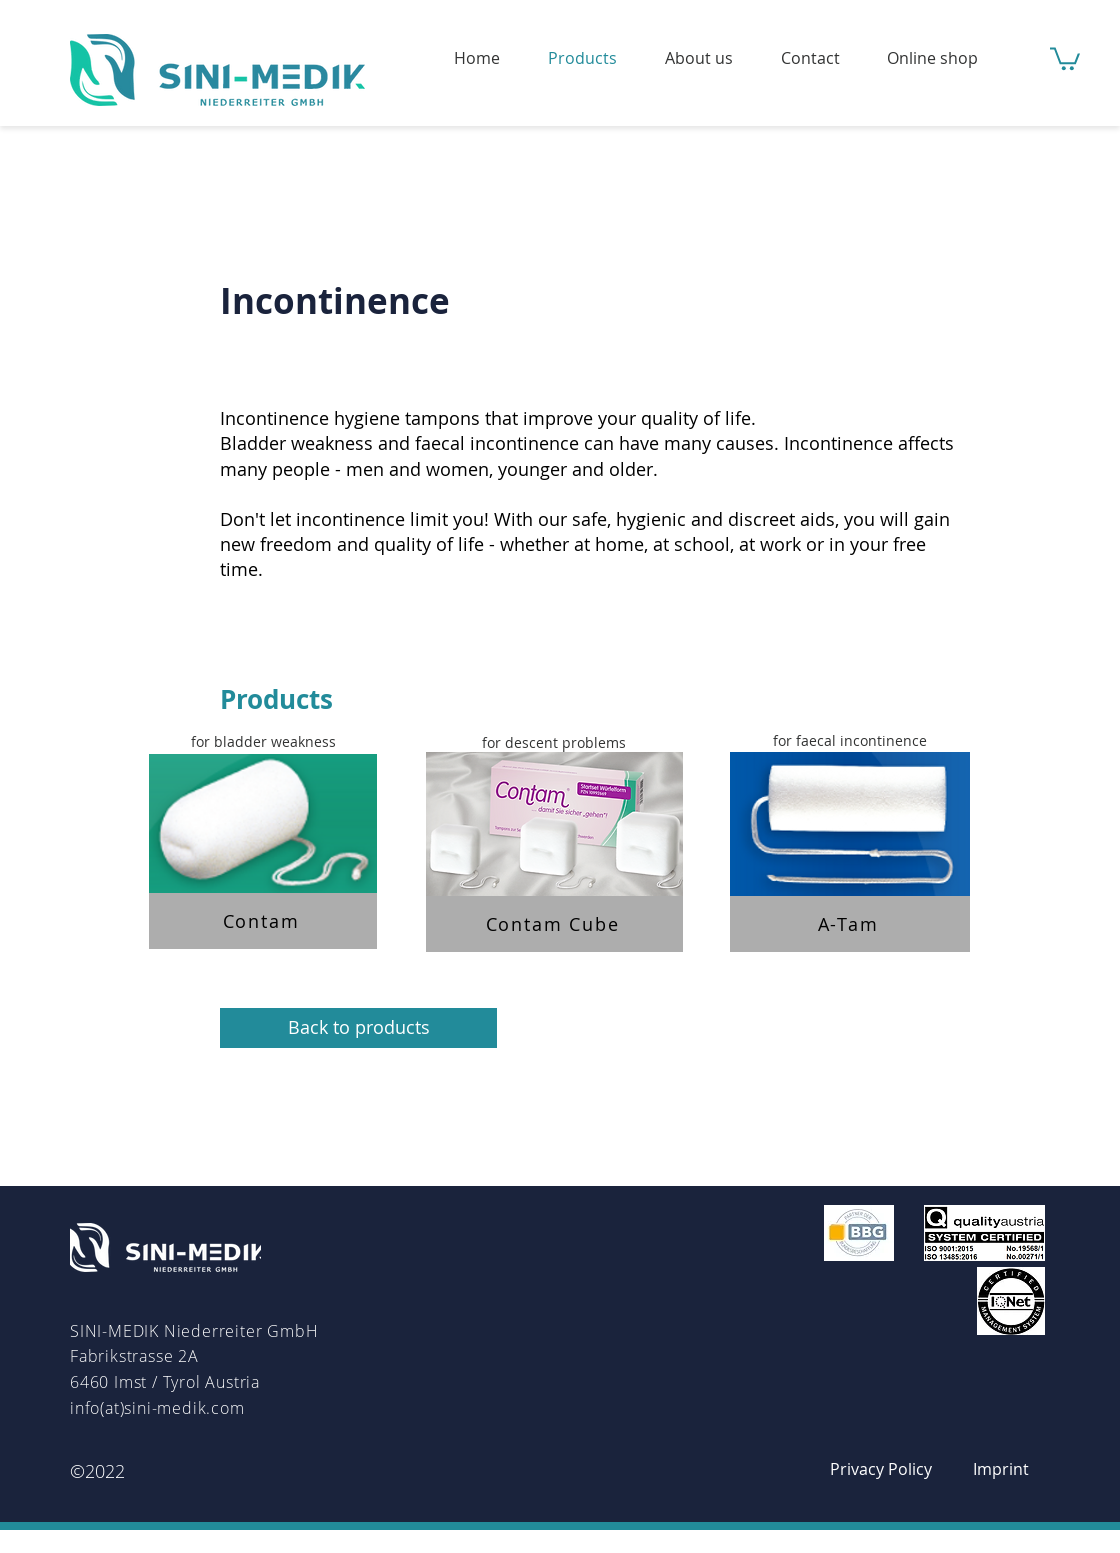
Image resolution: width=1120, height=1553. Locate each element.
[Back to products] (358, 1028)
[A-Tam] (850, 924)
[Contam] (263, 921)
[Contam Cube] (554, 924)
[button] (1065, 57)
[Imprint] (1001, 1469)
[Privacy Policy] (881, 1469)
